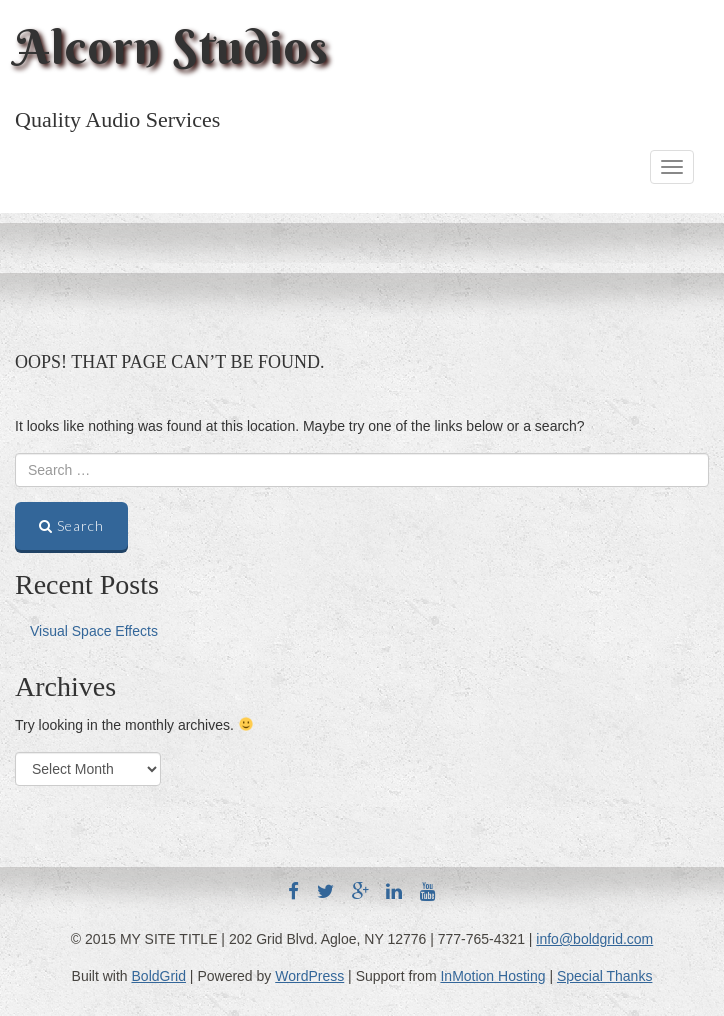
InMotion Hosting (492, 976)
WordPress (309, 976)
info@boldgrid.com (594, 939)
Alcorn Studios (172, 47)
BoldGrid (159, 976)
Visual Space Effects (94, 631)
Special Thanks (604, 976)
